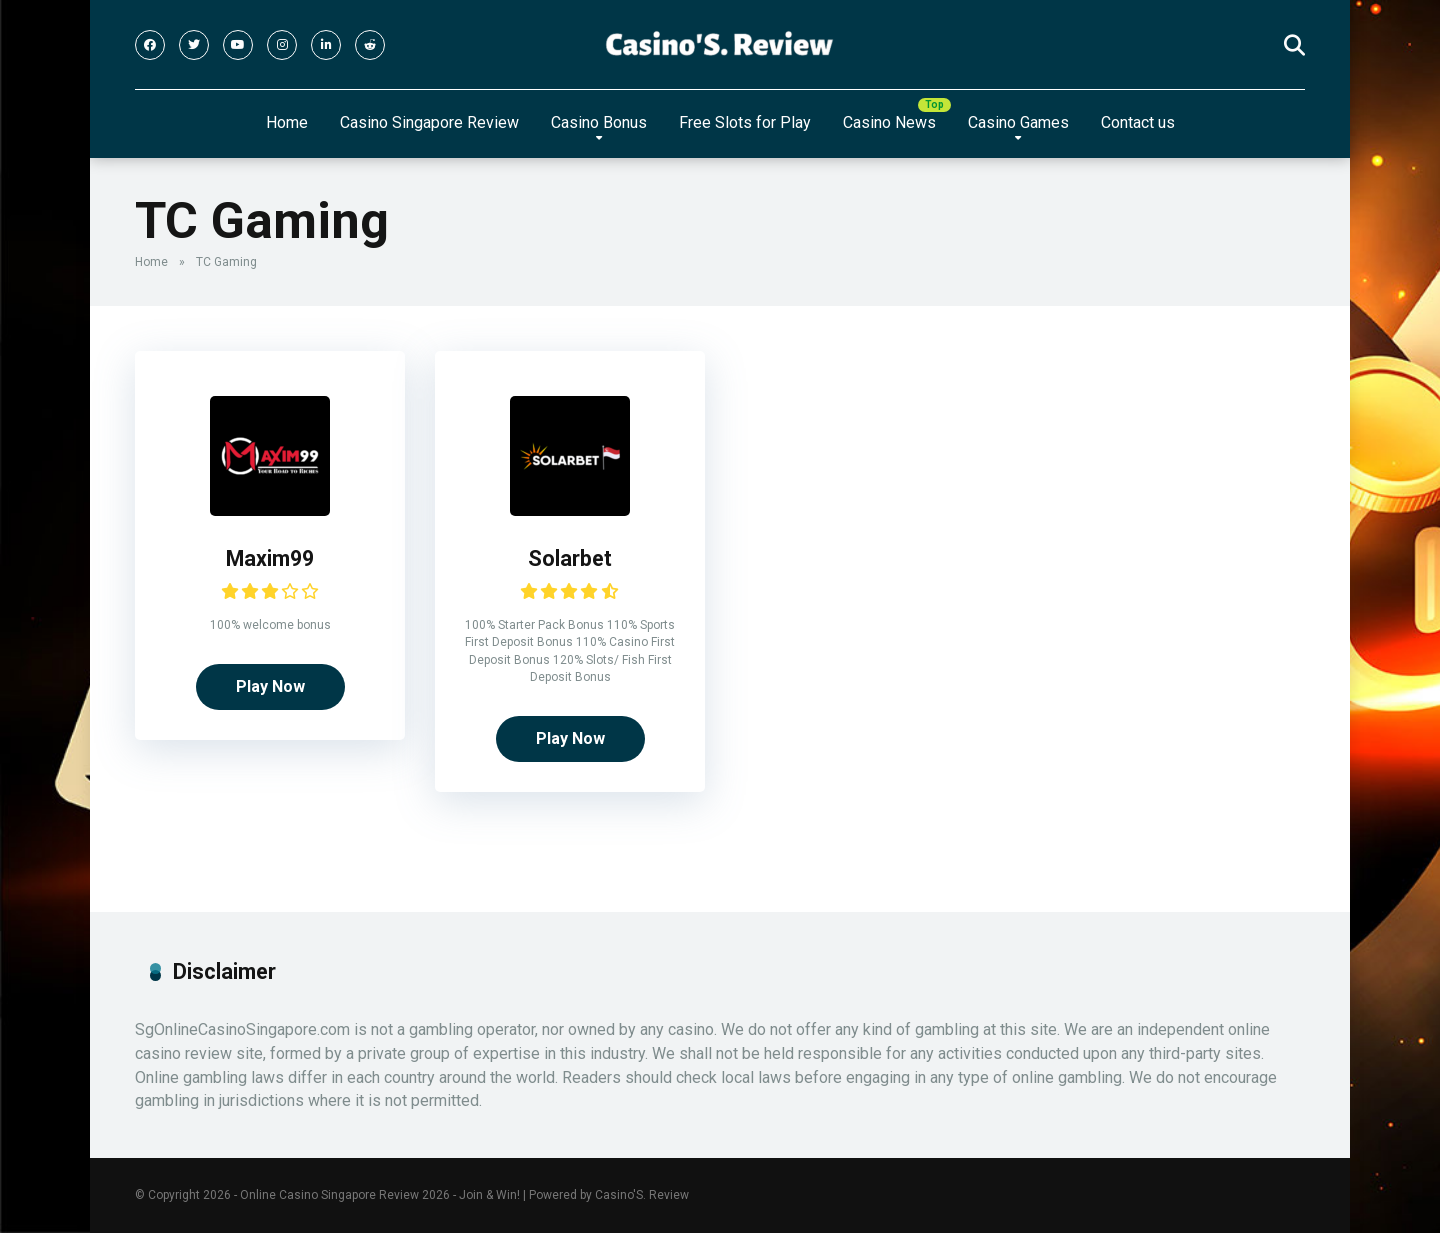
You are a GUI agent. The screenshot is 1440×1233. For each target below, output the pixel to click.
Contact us (1138, 122)
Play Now (270, 686)
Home (287, 122)
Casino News (889, 122)
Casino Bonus (599, 122)
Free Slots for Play (745, 122)
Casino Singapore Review (429, 122)
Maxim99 (270, 558)
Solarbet (570, 558)
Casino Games (1018, 122)
